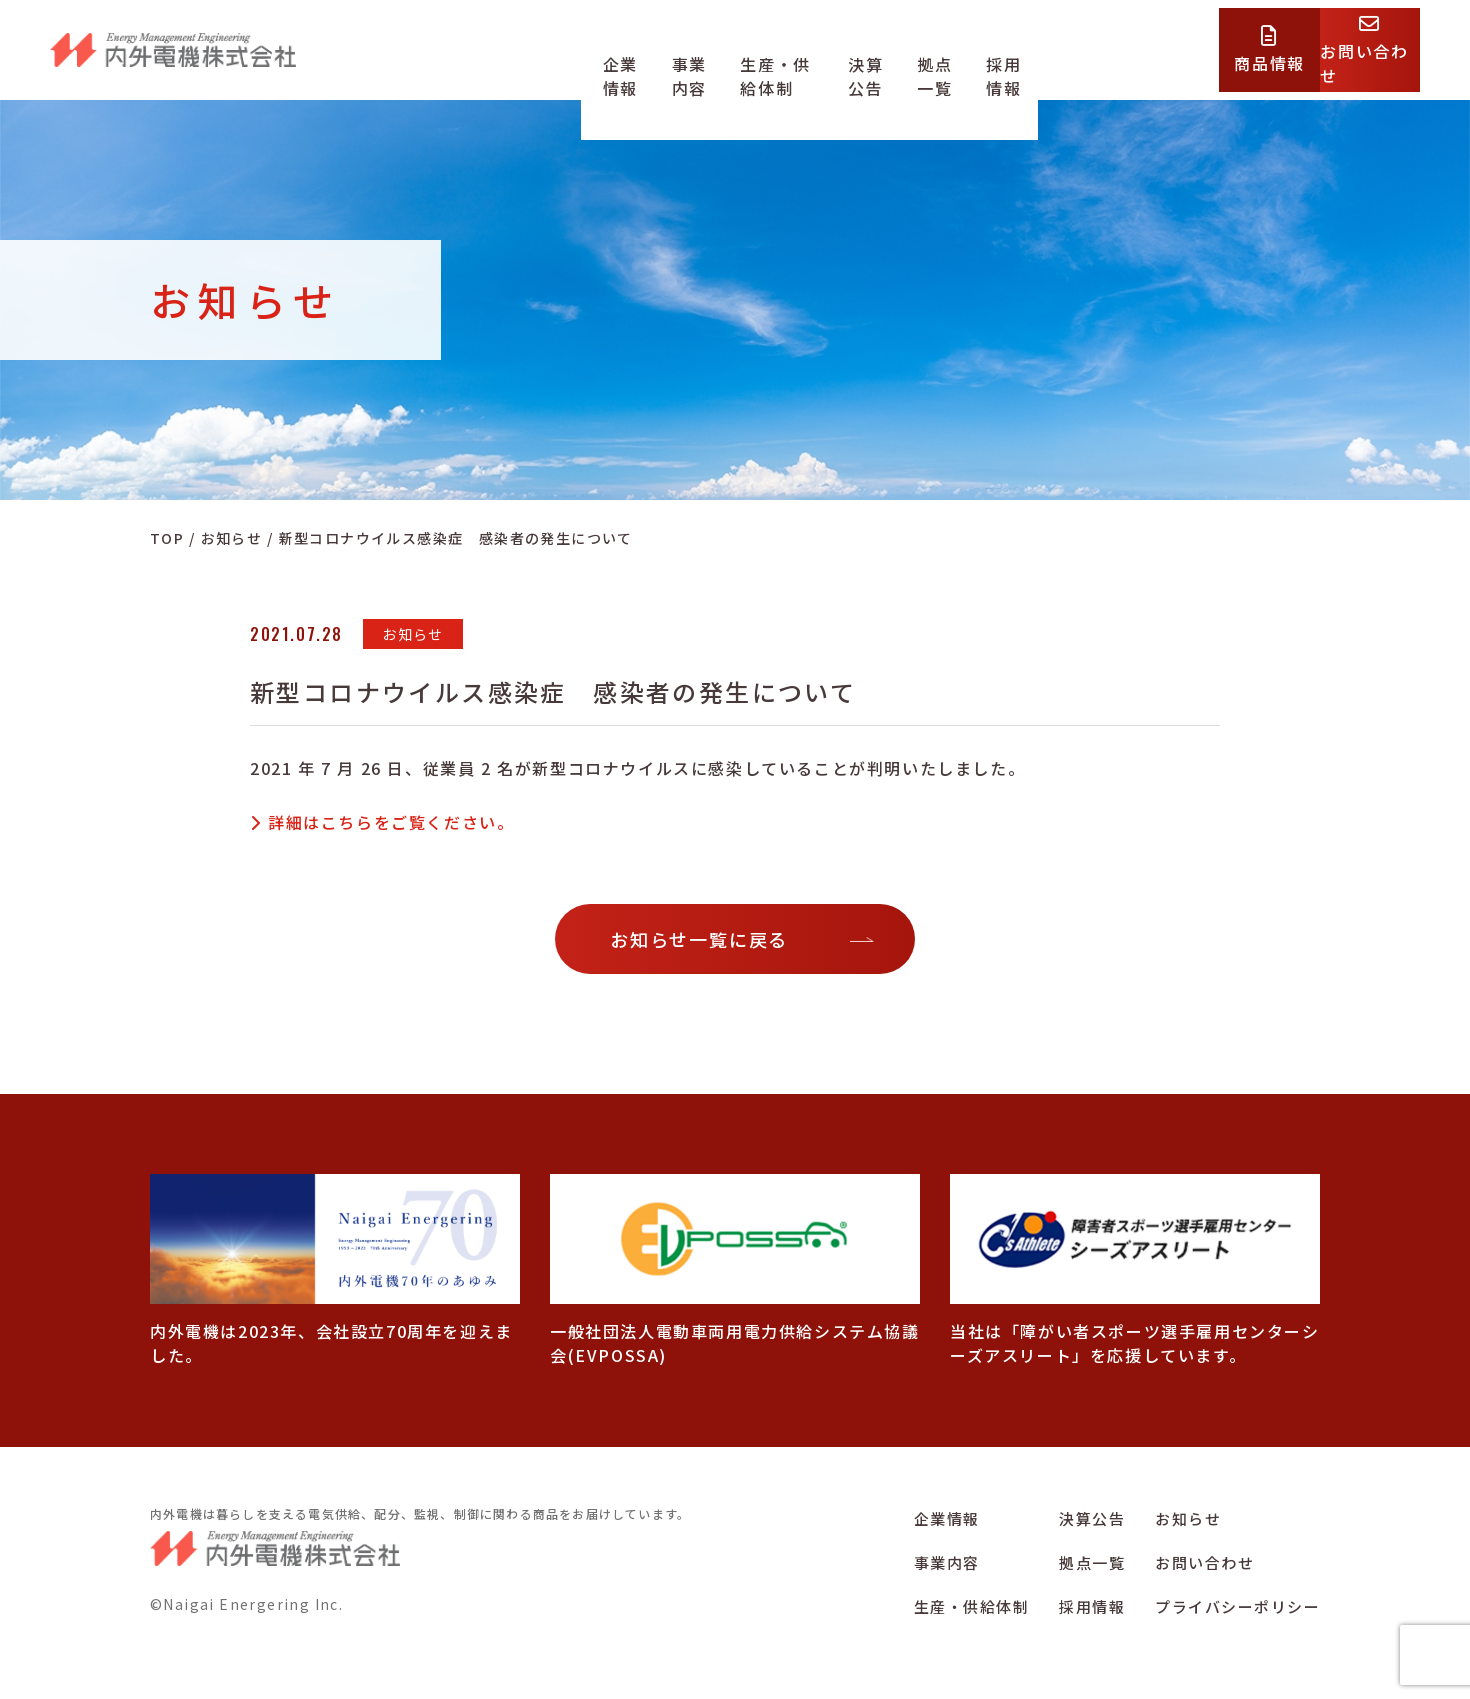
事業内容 (691, 63)
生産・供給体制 (804, 63)
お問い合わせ (1204, 1562)
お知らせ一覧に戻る (699, 939)
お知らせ (1188, 1518)
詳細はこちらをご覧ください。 (391, 822)
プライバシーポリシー (1237, 1606)
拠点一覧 (1003, 63)
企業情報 (605, 63)
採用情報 (1090, 63)
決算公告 (917, 63)
